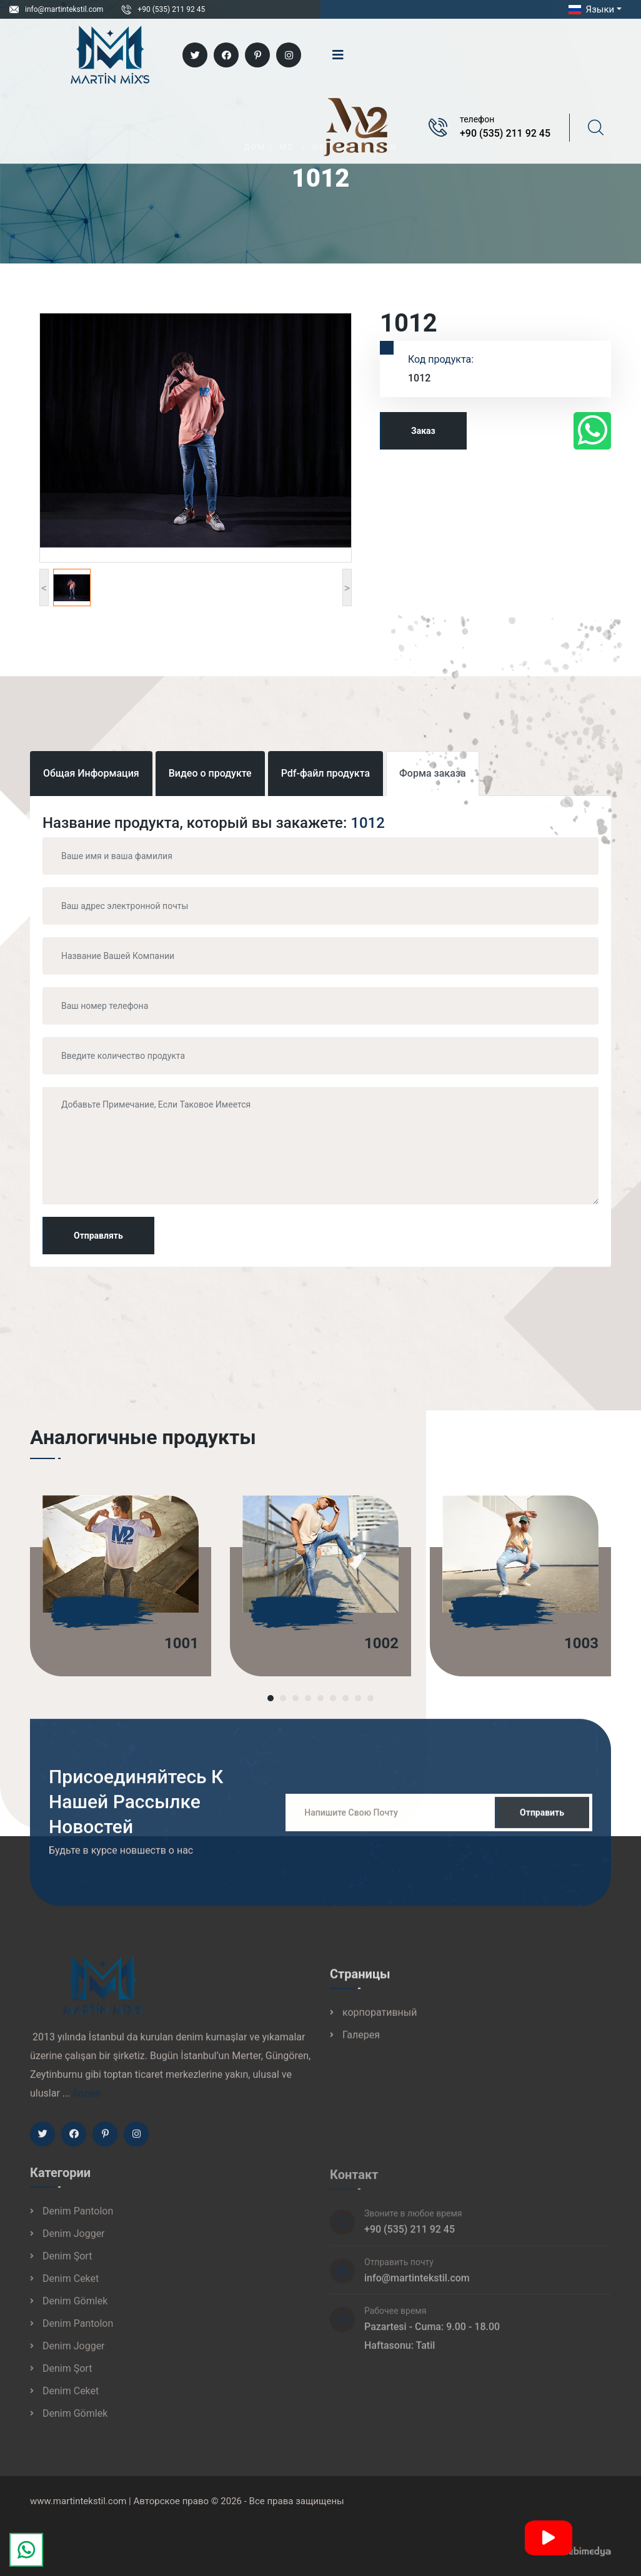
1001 (181, 1643)
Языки (590, 9)
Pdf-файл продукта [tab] (325, 773)
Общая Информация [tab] (91, 773)
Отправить (542, 1823)
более (86, 2104)
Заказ (423, 431)
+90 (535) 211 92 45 (171, 9)
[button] (270, 1698)
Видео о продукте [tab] (210, 773)
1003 (581, 1643)
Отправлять (98, 1236)
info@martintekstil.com (64, 9)
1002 (381, 1643)
